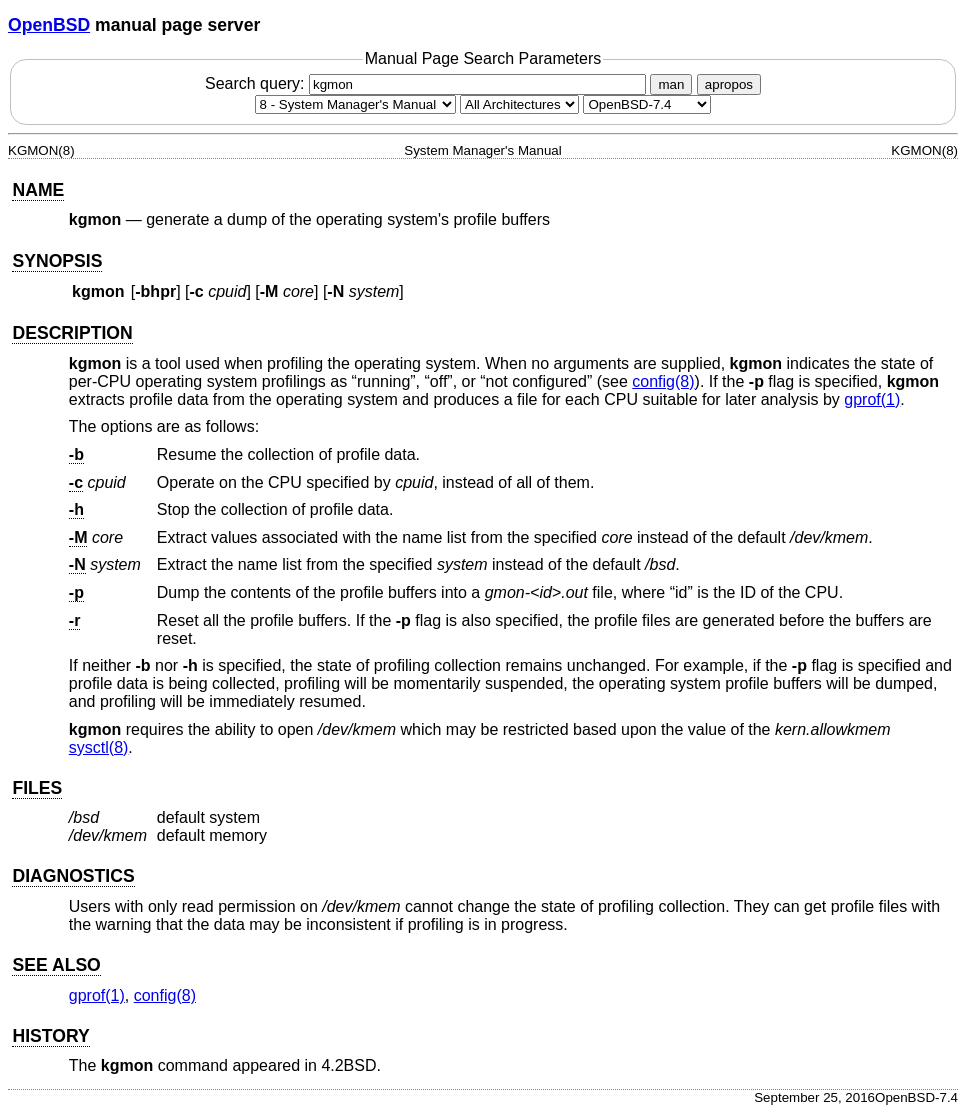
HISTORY (50, 1036)
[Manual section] (355, 104)
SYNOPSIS (57, 261)
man (671, 84)
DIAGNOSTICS (73, 876)
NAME (38, 190)
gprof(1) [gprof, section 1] (872, 399)
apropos (729, 84)
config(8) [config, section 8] (663, 381)
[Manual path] (647, 104)
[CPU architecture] (519, 104)
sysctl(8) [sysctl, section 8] (99, 747)
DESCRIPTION (72, 333)
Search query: (428, 83)
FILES (37, 788)
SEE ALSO (56, 965)
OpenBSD (49, 25)
